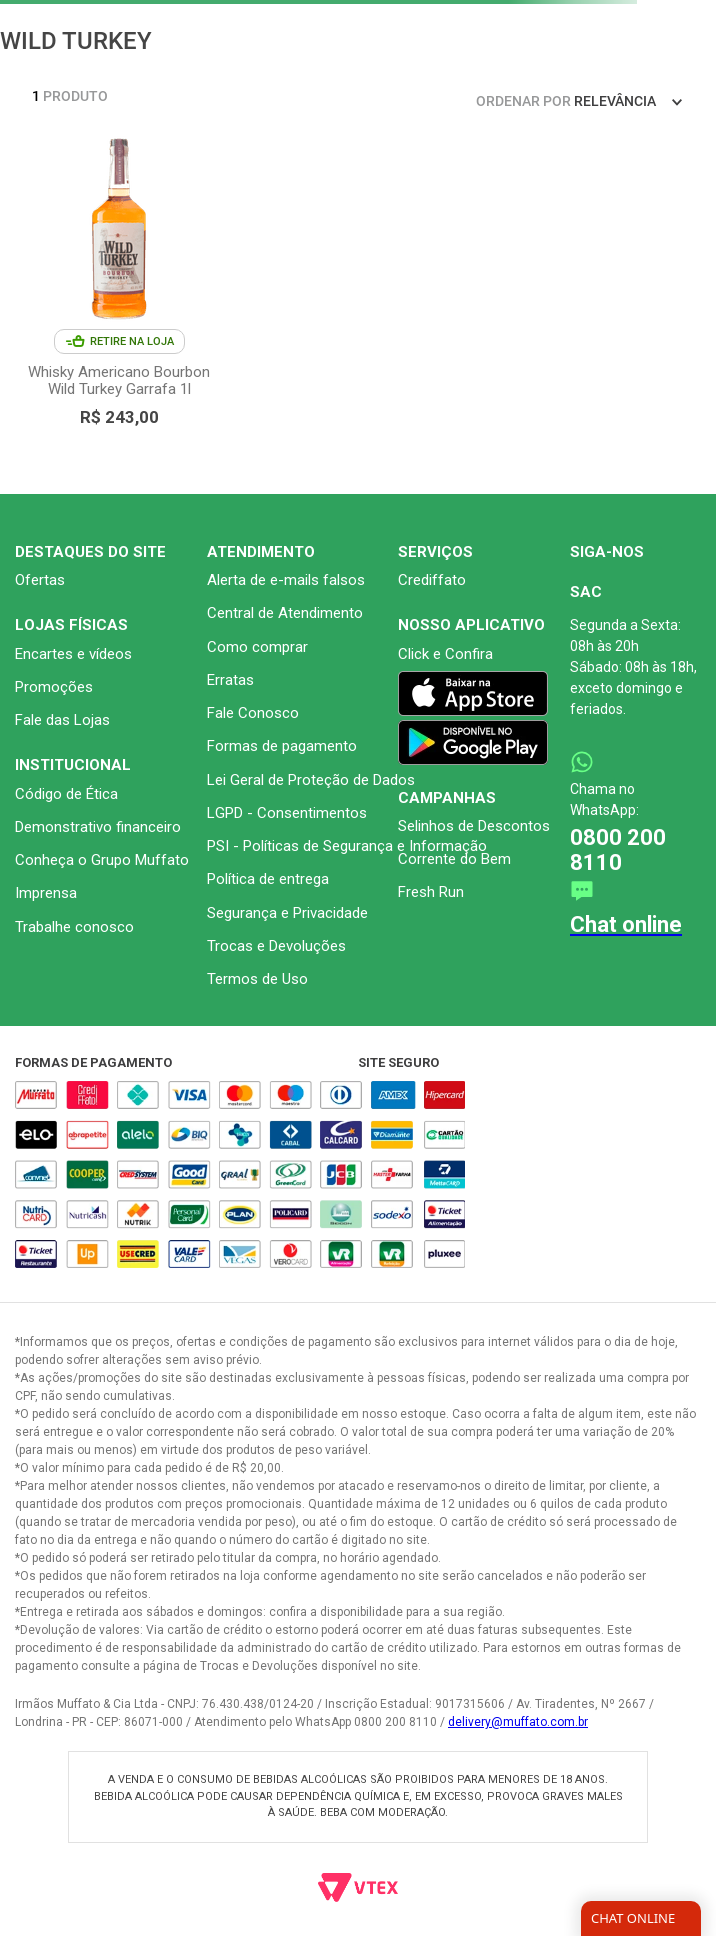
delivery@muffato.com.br (518, 1722)
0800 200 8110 (618, 850)
